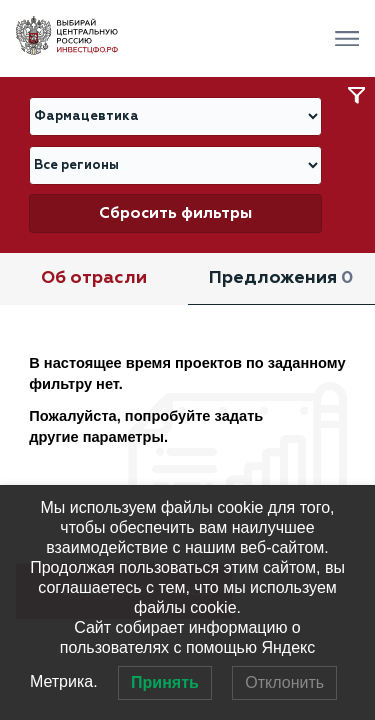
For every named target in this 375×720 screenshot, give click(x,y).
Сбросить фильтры (175, 213)
